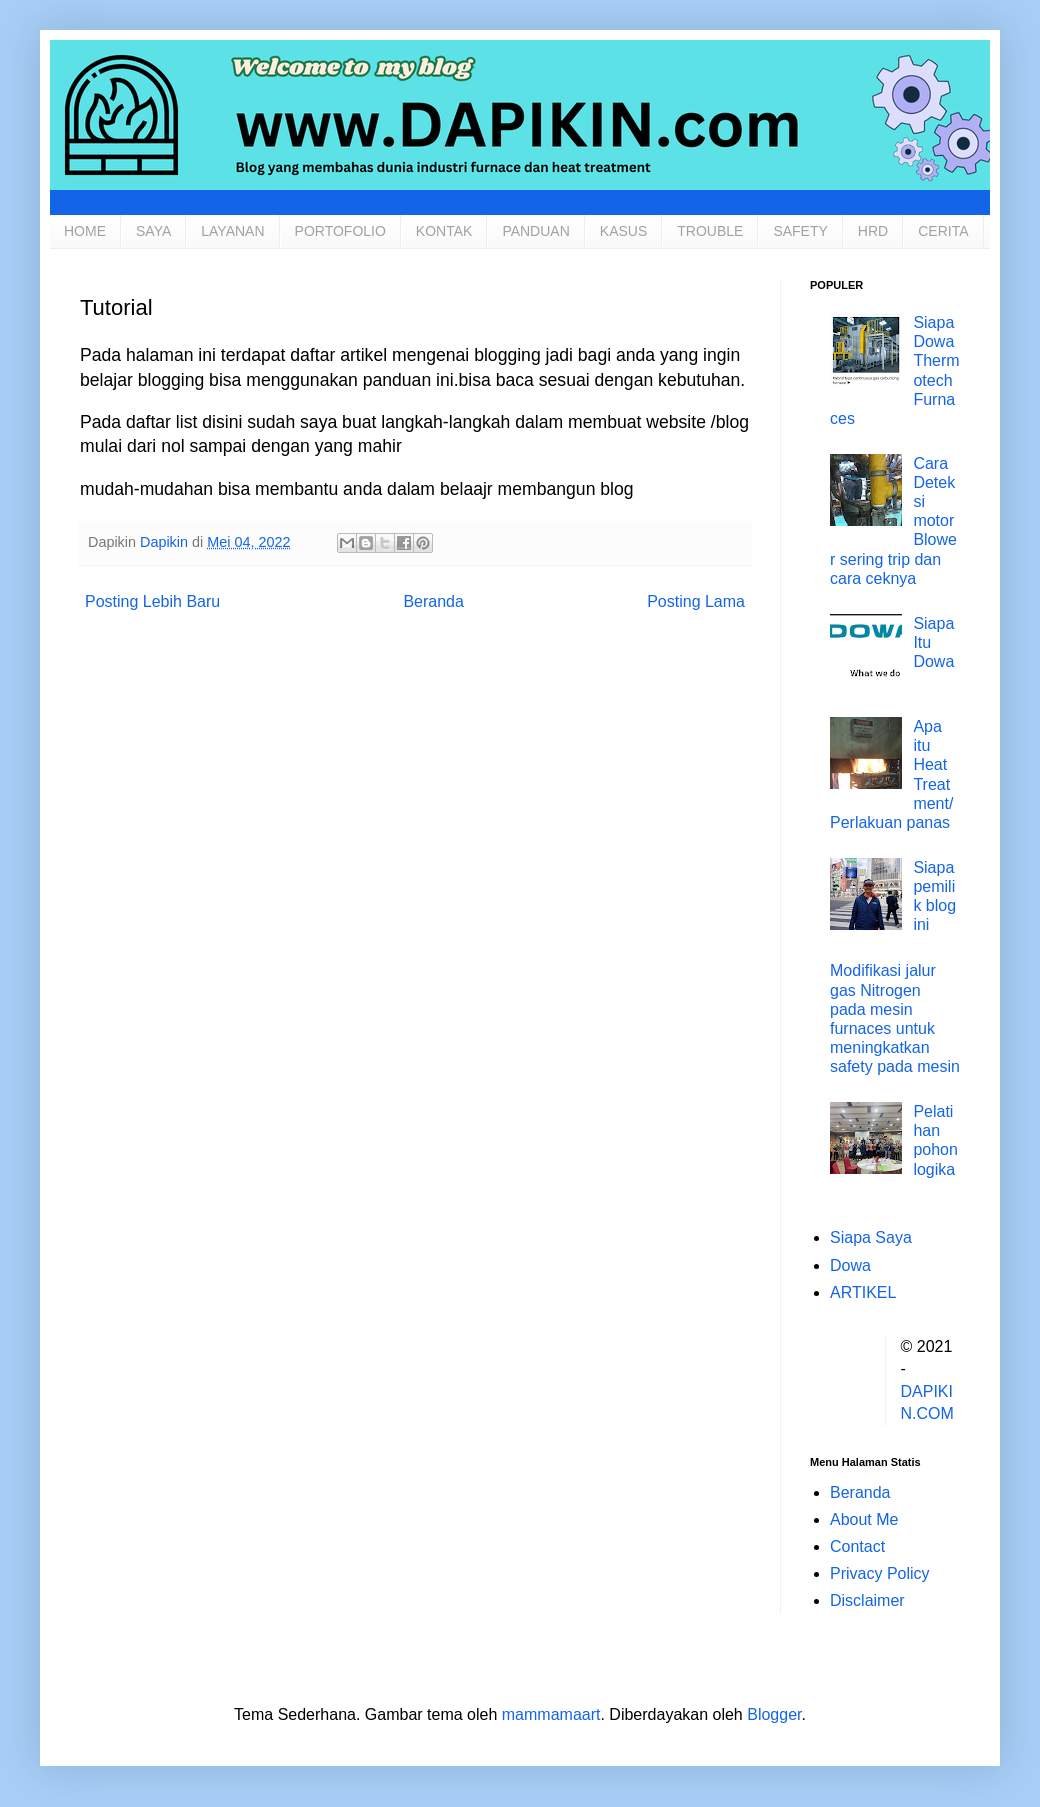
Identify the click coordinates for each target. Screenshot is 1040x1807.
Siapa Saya (871, 1237)
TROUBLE (710, 231)
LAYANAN (232, 231)
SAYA (153, 231)
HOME (85, 231)
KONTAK (444, 231)
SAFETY (800, 231)
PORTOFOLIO (340, 231)
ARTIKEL (863, 1292)
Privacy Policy (880, 1573)
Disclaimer (867, 1600)
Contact (857, 1546)
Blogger (774, 1714)
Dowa (850, 1265)
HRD (873, 231)
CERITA (943, 231)
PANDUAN (535, 231)
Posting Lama (696, 601)
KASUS (623, 231)
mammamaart (551, 1714)
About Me (864, 1519)
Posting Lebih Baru (152, 601)
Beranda (433, 601)
